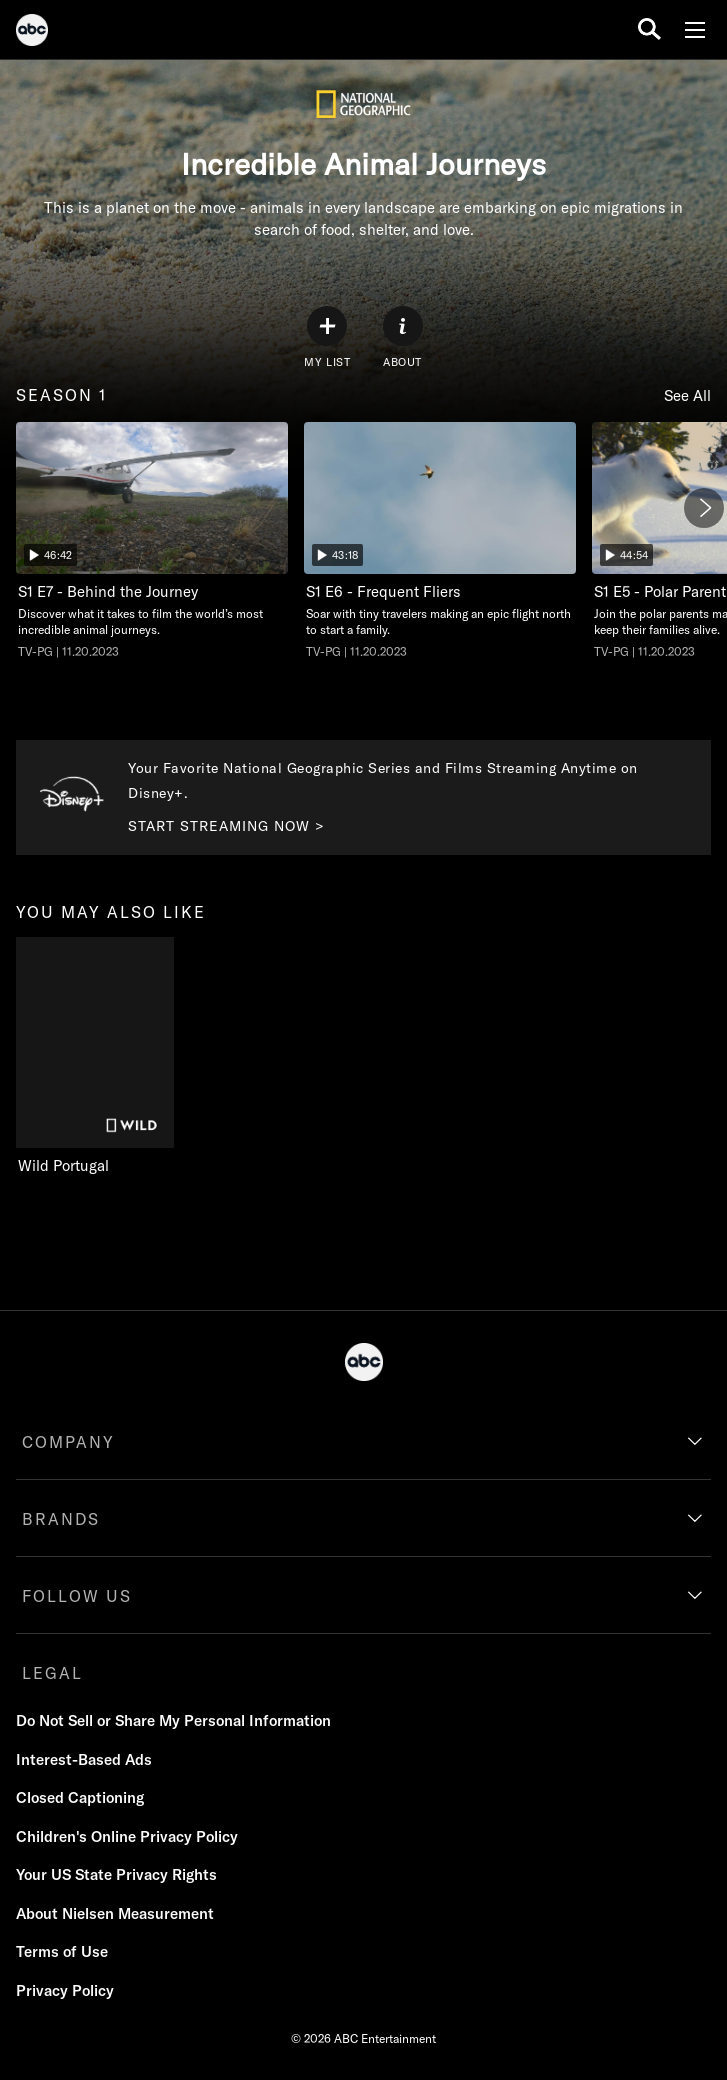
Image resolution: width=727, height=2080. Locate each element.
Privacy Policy (65, 1990)
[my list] (327, 337)
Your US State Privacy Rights (116, 1874)
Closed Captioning (80, 1797)
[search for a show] (649, 29)
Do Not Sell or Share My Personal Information (173, 1720)
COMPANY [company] (68, 1442)
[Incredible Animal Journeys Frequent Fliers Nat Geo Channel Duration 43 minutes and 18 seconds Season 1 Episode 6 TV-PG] (440, 541)
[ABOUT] (403, 337)
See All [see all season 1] (687, 395)
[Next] (704, 508)
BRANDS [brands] (61, 1519)
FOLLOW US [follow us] (77, 1596)
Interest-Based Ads (84, 1759)
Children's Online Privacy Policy (127, 1836)
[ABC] (32, 33)
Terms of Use (62, 1951)
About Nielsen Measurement (115, 1913)
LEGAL (52, 1673)
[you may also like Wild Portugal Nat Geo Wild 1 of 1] (100, 1056)
